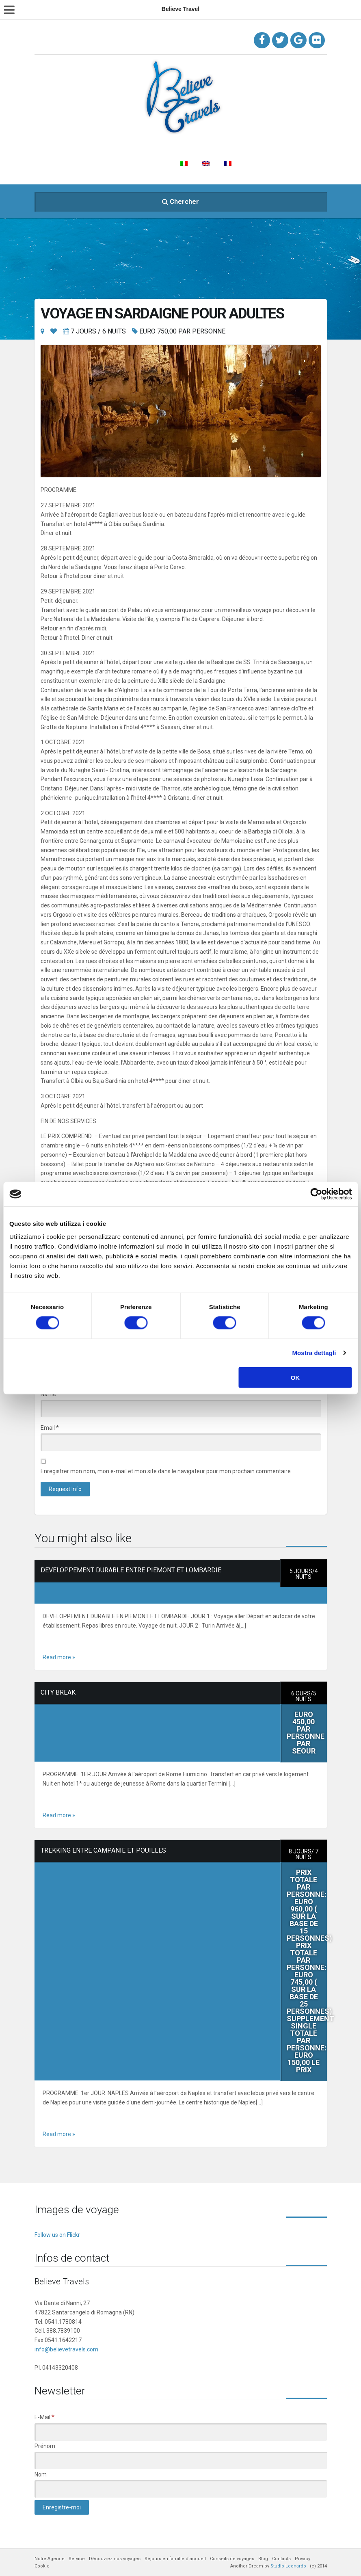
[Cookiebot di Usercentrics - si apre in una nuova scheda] (316, 1194)
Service (128, 144)
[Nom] (181, 2489)
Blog (122, 164)
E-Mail (44, 2417)
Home (46, 144)
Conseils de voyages (74, 164)
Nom (41, 2474)
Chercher (180, 202)
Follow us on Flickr (57, 2235)
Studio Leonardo (288, 2566)
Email (50, 1427)
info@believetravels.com (66, 2349)
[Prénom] (181, 2460)
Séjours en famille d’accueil (274, 144)
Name (50, 1394)
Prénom (45, 2446)
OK (295, 1377)
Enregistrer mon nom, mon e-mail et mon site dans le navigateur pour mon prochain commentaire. (166, 1471)
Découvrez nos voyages (185, 144)
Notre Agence (85, 144)
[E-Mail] (181, 2432)
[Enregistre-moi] (62, 2507)
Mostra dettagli (314, 1352)
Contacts (155, 164)
